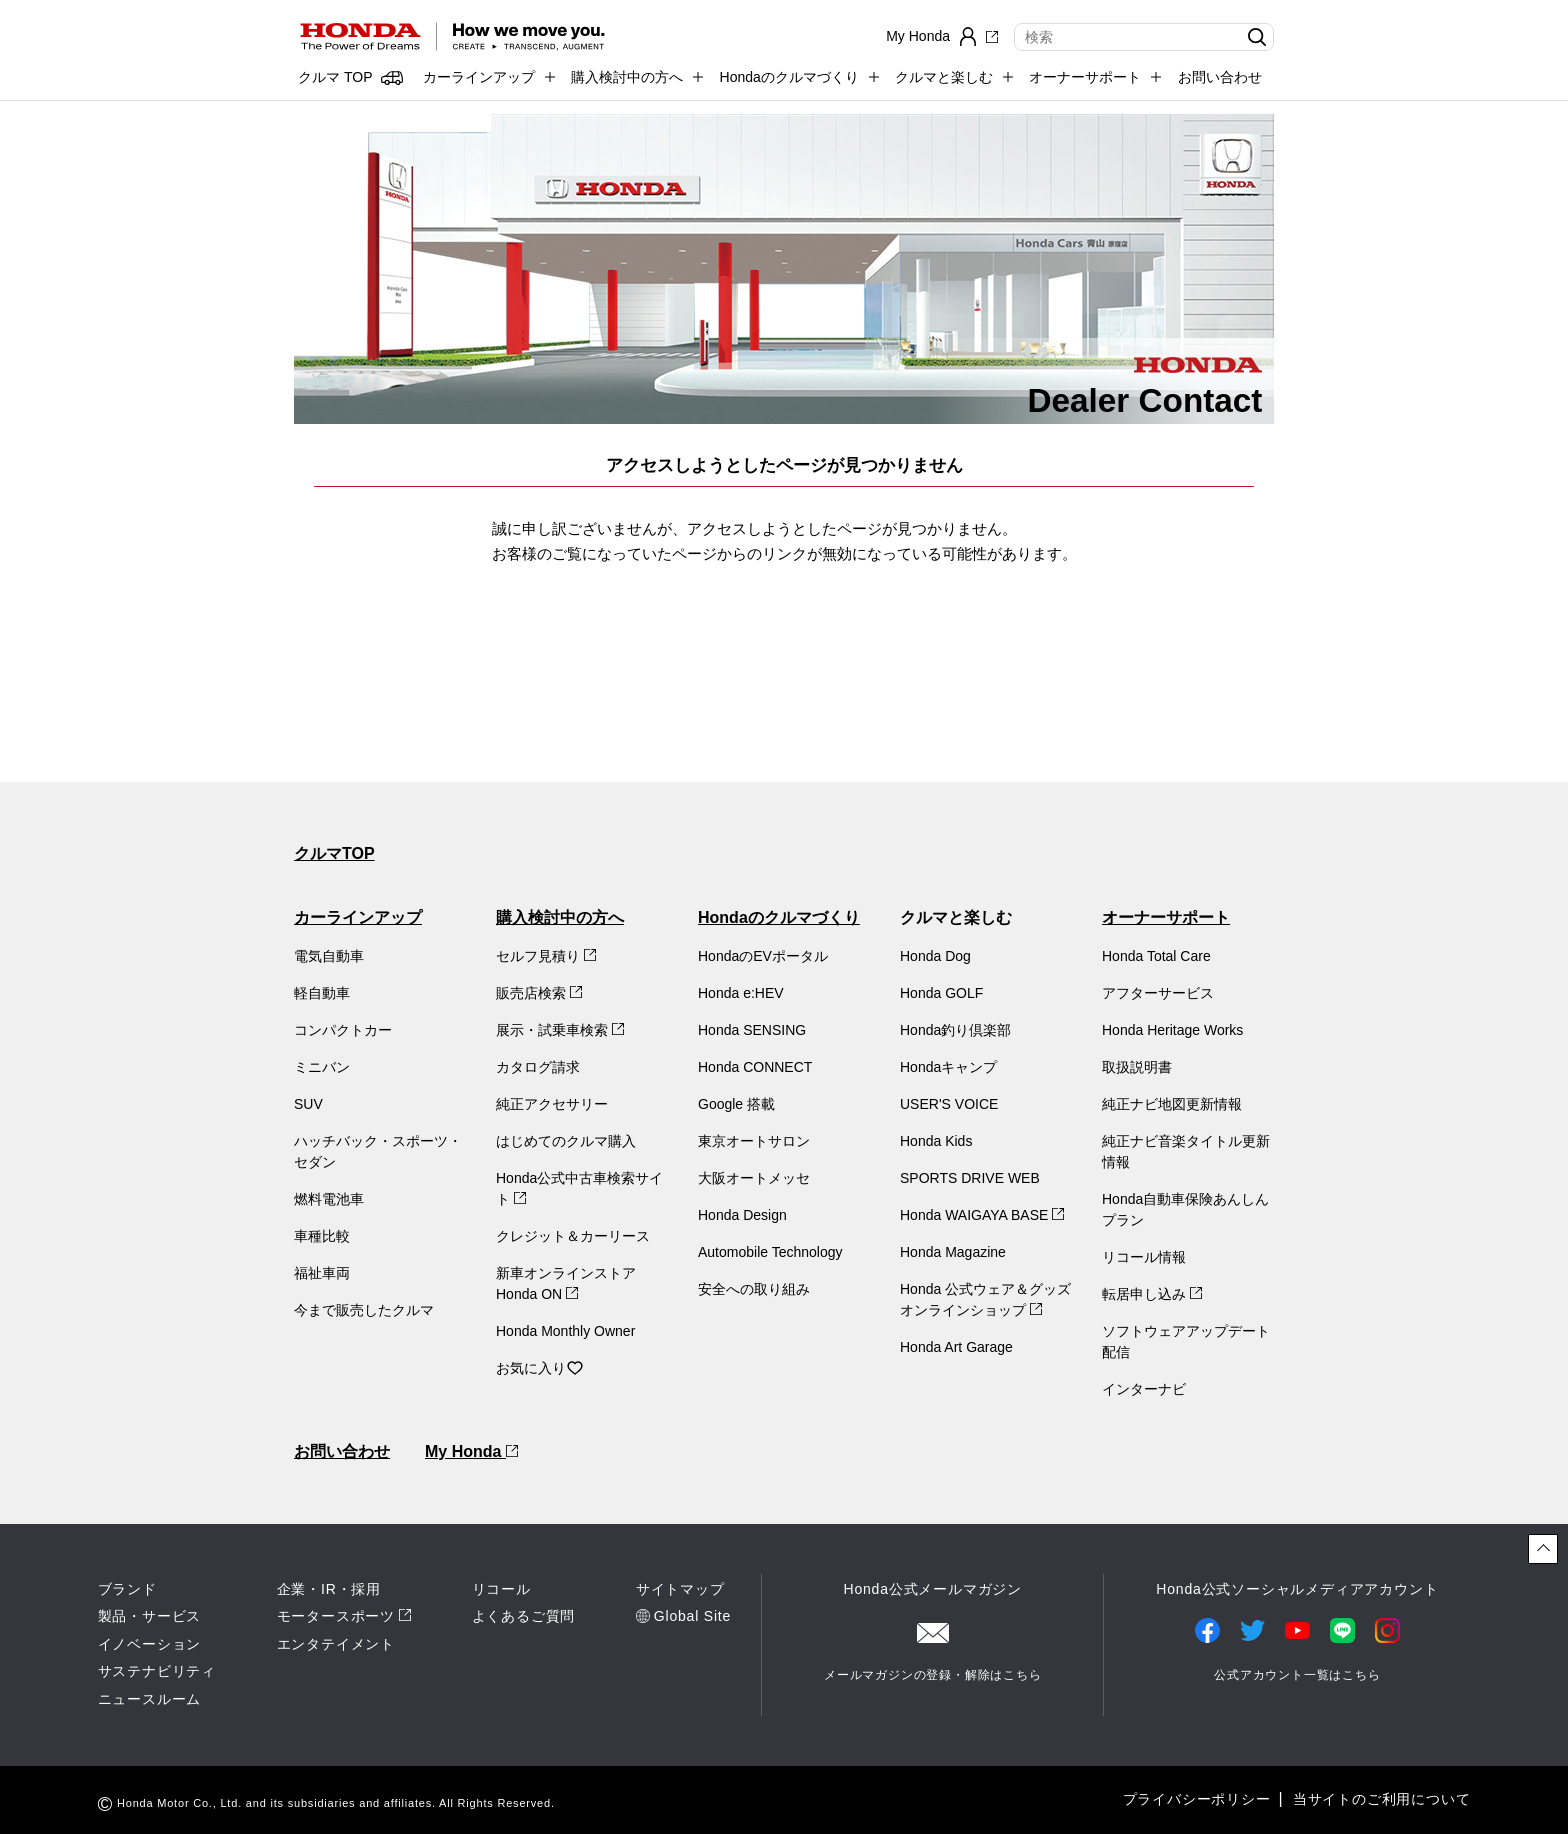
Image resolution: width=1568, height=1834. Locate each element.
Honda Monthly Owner (565, 1331)
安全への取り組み (754, 1289)
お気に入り (540, 1368)
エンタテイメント (336, 1644)
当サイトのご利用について (1382, 1799)
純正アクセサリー (552, 1104)
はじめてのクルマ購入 (566, 1141)
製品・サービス (150, 1616)
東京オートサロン (754, 1141)
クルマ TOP (335, 77)
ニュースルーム (150, 1699)
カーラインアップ (358, 917)
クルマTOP (334, 853)
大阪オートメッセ (754, 1178)
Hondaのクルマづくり (779, 917)
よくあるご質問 (524, 1616)
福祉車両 (322, 1273)
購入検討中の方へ (560, 917)
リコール (501, 1589)
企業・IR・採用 (329, 1589)
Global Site (692, 1616)
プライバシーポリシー (1197, 1799)
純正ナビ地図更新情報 (1172, 1104)
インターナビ (1144, 1389)
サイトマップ (680, 1589)
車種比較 (322, 1236)
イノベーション (150, 1644)
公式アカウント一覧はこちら (1297, 1675)
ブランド (127, 1589)
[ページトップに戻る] (1543, 1549)
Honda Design (742, 1215)
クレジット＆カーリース (573, 1236)
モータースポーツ (336, 1616)
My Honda (471, 1451)
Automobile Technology (770, 1252)
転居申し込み (1152, 1294)
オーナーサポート (1166, 917)
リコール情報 (1144, 1257)
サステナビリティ (157, 1671)
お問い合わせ (1220, 77)
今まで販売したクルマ (364, 1310)
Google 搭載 (736, 1104)
